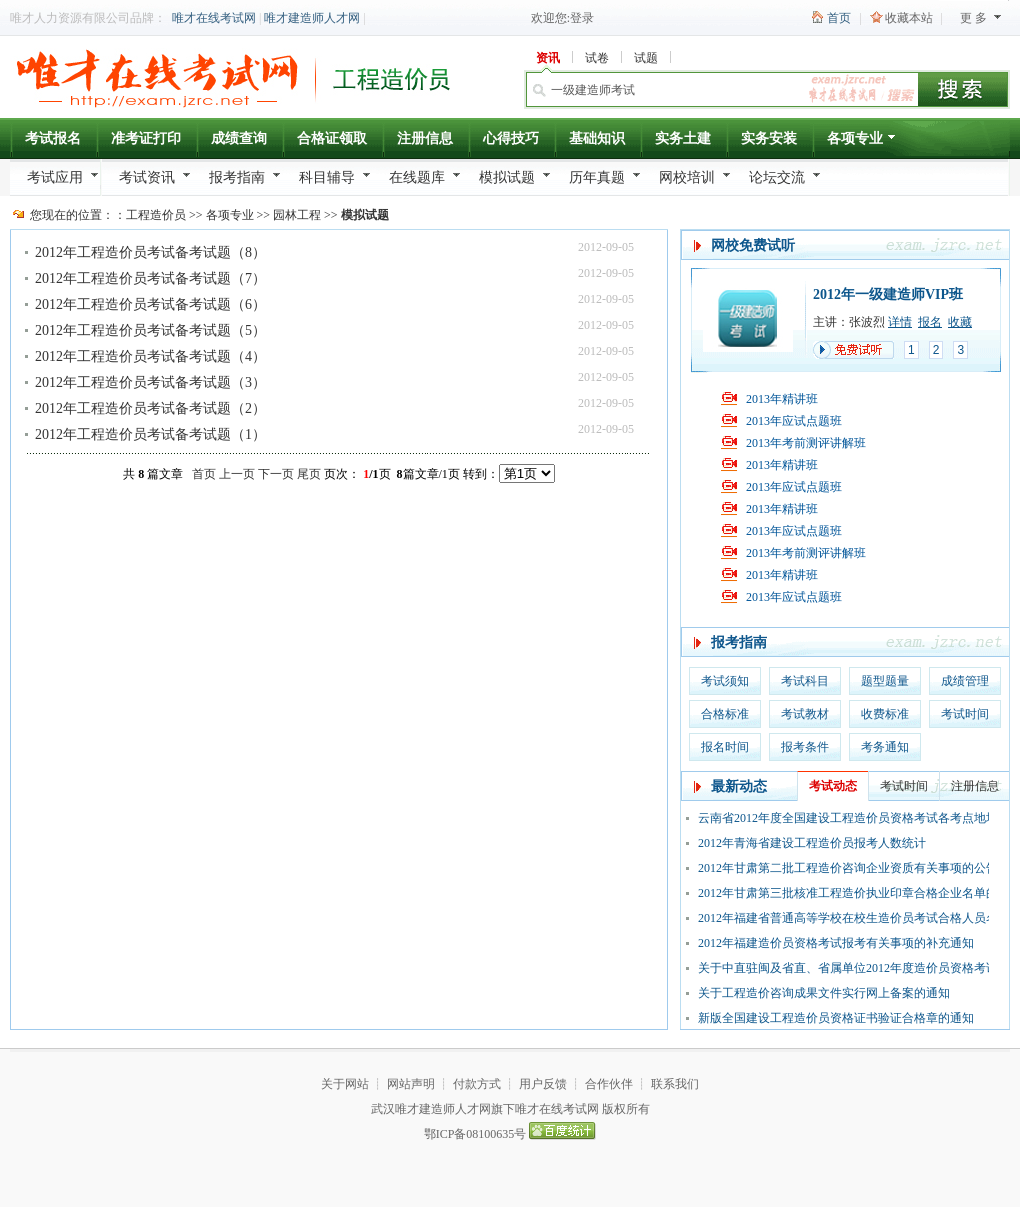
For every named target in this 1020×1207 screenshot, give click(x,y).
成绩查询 (239, 138)
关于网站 (345, 1084)
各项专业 (862, 141)
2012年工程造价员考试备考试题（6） (150, 304)
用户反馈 (543, 1084)
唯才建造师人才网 (312, 18)
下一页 (276, 474)
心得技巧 (511, 138)
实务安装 (769, 138)
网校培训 (687, 177)
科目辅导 (327, 177)
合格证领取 (332, 138)
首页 (839, 18)
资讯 (548, 58)
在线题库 (417, 177)
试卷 (597, 58)
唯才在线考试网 (214, 18)
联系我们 (675, 1084)
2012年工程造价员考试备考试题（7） (150, 278)
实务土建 (683, 138)
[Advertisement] (150, 614)
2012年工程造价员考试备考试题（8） (150, 252)
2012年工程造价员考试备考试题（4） (150, 356)
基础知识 (597, 138)
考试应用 (55, 177)
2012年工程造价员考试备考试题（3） (150, 382)
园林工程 (297, 215)
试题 (646, 58)
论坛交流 (777, 177)
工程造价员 (156, 215)
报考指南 (237, 177)
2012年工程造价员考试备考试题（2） (150, 408)
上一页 (237, 474)
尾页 (309, 474)
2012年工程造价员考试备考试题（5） (150, 330)
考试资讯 (147, 177)
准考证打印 (146, 138)
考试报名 (53, 138)
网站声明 (411, 1084)
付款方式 (477, 1084)
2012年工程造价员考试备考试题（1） (150, 434)
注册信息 (425, 138)
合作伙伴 (609, 1084)
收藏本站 (909, 18)
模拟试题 (507, 177)
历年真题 (597, 177)
